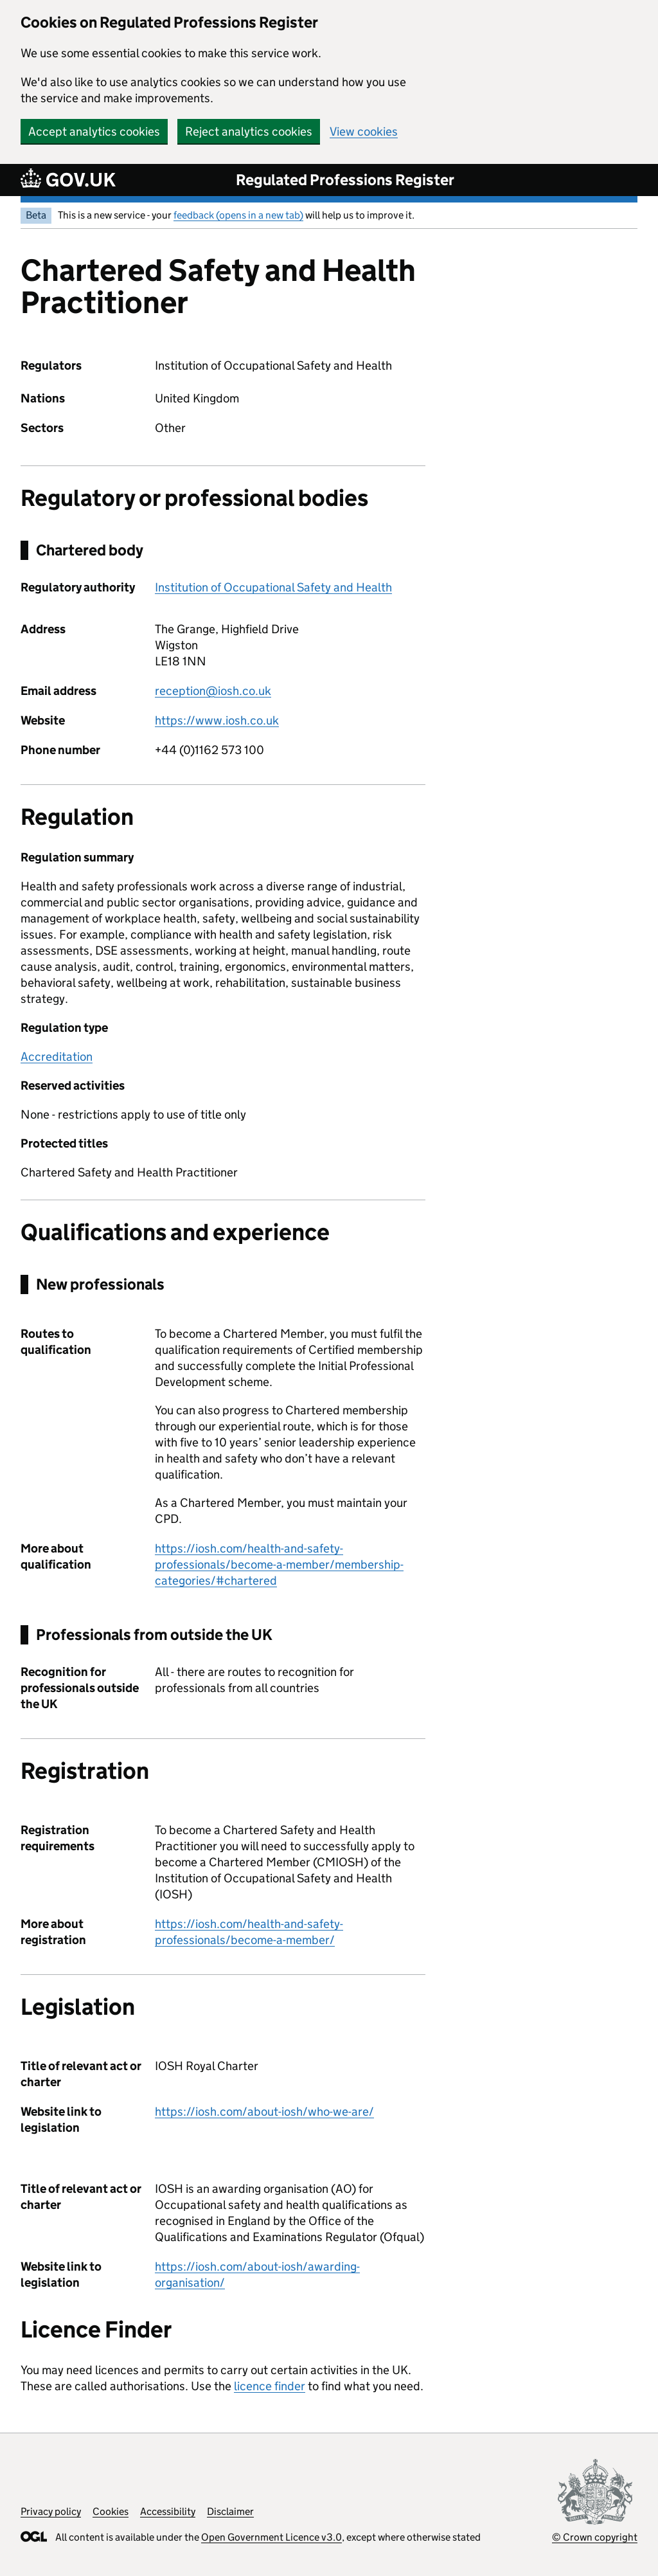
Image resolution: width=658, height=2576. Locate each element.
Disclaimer (230, 2511)
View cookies (364, 131)
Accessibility (167, 2511)
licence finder (269, 2386)
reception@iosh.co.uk (213, 690)
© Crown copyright (594, 2537)
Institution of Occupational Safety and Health (273, 587)
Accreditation (57, 1056)
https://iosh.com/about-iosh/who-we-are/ (264, 2111)
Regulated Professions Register (345, 179)
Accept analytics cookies (94, 131)
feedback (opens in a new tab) (238, 215)
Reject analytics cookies (248, 131)
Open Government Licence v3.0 (271, 2537)
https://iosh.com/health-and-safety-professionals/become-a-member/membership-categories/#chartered (279, 1564)
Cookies (111, 2511)
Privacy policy (51, 2511)
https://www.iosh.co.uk (217, 720)
